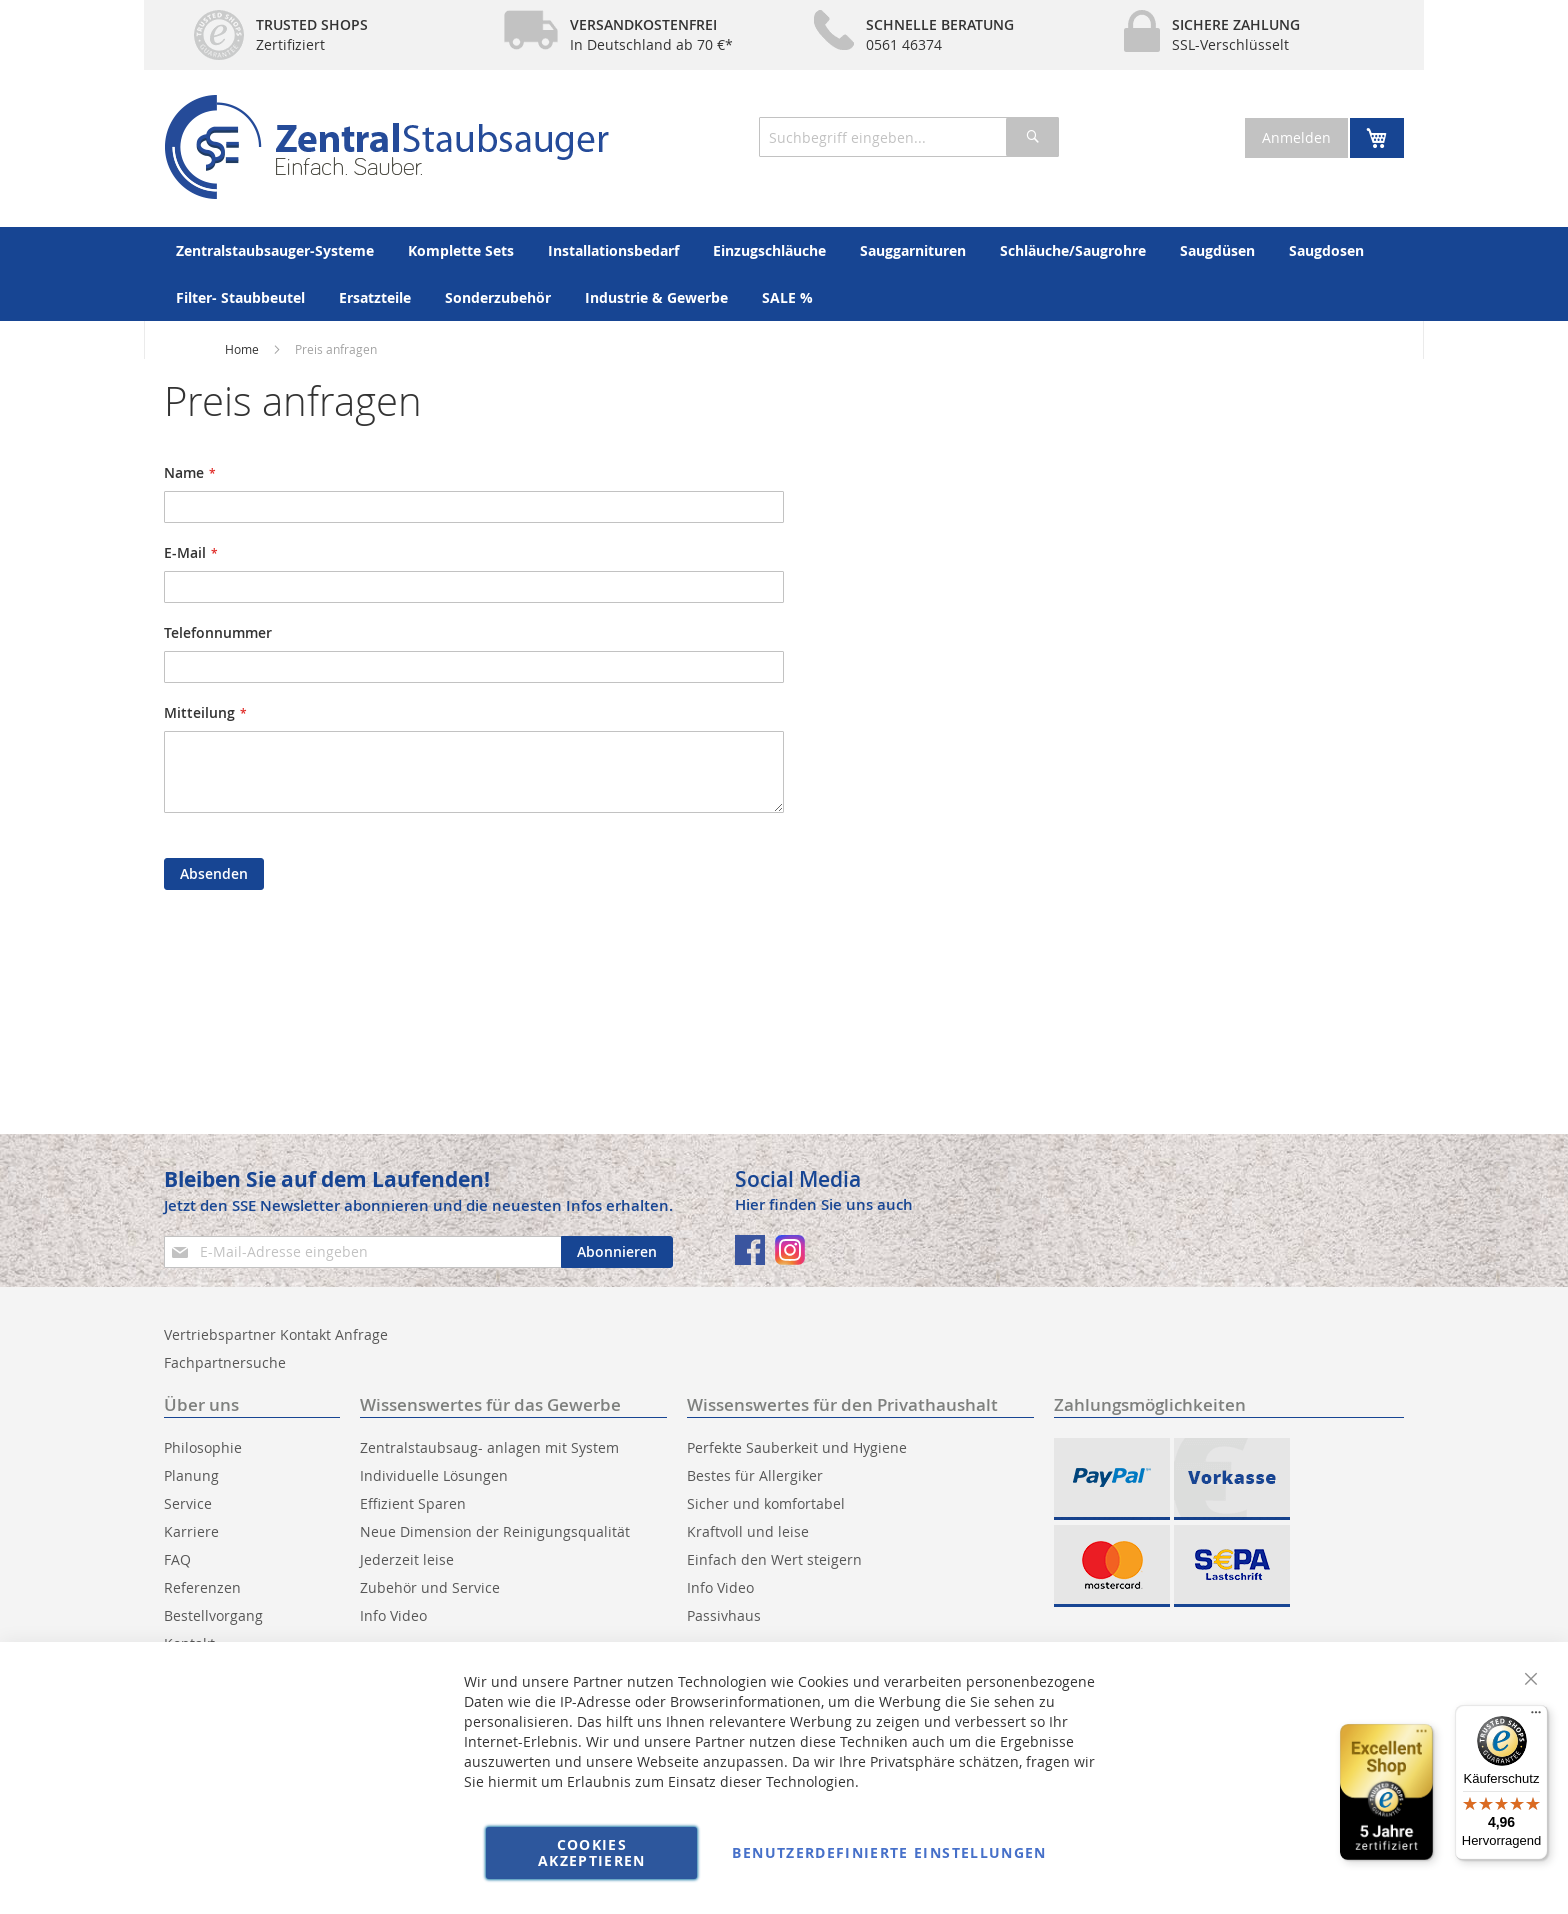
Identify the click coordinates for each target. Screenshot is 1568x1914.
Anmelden (1296, 137)
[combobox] (909, 137)
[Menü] (1536, 1717)
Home (242, 349)
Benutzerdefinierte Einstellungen (889, 1852)
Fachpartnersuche (225, 1362)
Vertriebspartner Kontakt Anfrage (276, 1334)
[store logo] (386, 147)
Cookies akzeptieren (592, 1852)
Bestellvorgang (213, 1615)
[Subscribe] (617, 1252)
